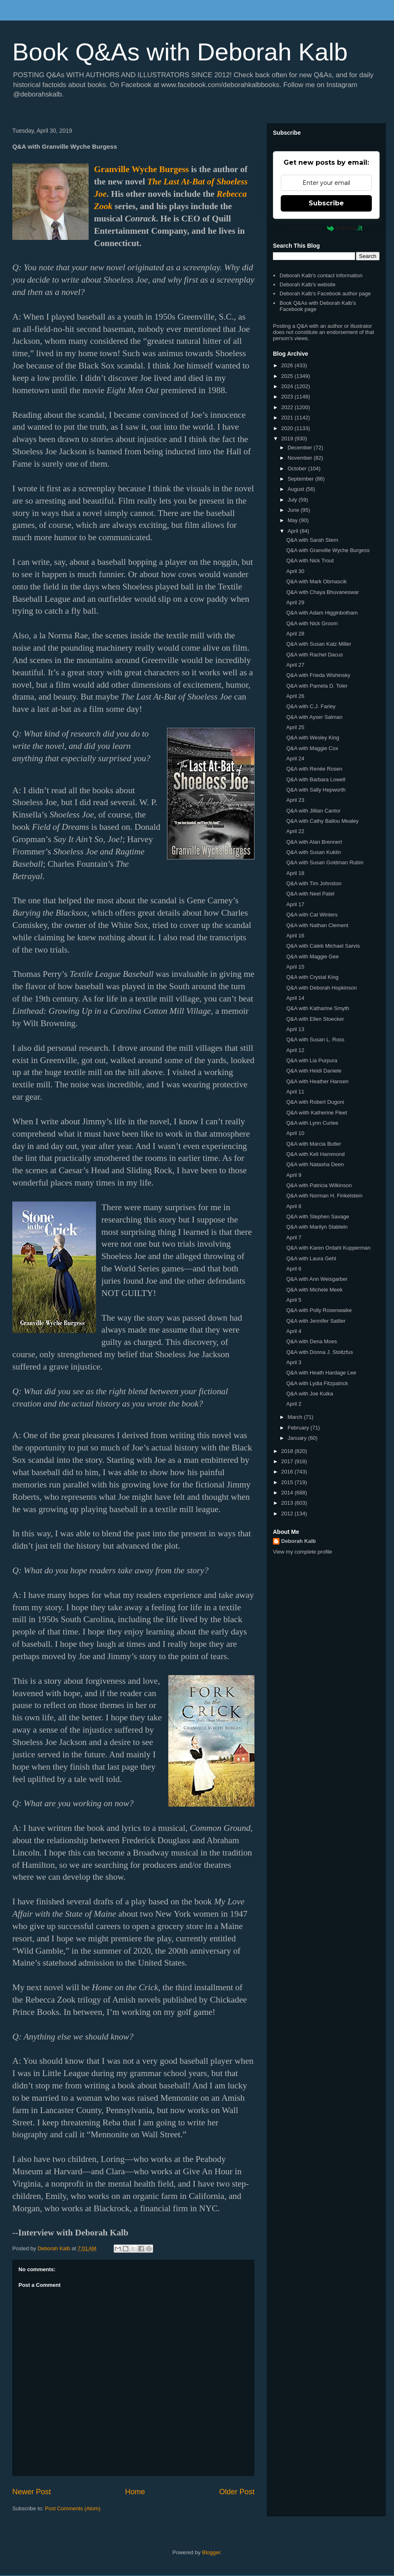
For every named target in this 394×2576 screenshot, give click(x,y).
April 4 (293, 1331)
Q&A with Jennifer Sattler (316, 1321)
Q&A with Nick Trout (310, 560)
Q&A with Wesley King (312, 737)
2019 (288, 438)
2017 (288, 1461)
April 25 (295, 727)
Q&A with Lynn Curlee (312, 1123)
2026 (288, 365)
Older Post (236, 2492)
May (293, 520)
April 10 (295, 1133)
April (294, 531)
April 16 (295, 935)
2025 (288, 376)
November (301, 458)
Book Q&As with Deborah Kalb (180, 52)
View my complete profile (302, 1552)
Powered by (326, 228)
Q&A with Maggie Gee (312, 956)
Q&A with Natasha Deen (315, 1164)
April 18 (295, 873)
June (294, 510)
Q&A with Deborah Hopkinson (321, 988)
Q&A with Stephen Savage (317, 1216)
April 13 (295, 1029)
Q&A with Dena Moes (311, 1341)
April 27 (295, 665)
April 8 (293, 1206)
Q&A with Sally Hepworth (316, 790)
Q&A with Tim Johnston (313, 883)
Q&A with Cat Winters (311, 915)
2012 (288, 1513)
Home (135, 2492)
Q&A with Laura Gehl (311, 1258)
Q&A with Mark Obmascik (316, 581)
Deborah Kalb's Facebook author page (325, 293)
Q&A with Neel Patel (310, 894)
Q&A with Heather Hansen (317, 1081)
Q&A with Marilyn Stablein (317, 1227)
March (296, 1417)
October (298, 468)
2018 (288, 1451)
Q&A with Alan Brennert (314, 842)
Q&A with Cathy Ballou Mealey (322, 821)
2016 (288, 1472)
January (298, 1438)
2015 (288, 1482)
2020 (288, 428)
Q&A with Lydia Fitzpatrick (317, 1383)
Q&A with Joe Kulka (309, 1393)
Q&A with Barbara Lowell (315, 779)
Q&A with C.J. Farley (310, 706)
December (301, 447)
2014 (288, 1492)
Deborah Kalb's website (307, 284)
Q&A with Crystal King (312, 977)
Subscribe (326, 203)
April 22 (295, 831)
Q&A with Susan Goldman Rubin (324, 862)
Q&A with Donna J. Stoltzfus (319, 1352)
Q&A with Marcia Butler (313, 1144)
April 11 (295, 1092)
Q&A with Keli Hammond (315, 1154)
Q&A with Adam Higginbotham (321, 613)
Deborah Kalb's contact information (320, 275)
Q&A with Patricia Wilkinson (319, 1185)
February (299, 1428)
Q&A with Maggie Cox (312, 748)
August (297, 489)
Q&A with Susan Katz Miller (318, 644)
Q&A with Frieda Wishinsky (318, 675)
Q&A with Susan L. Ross (315, 1039)
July (293, 500)
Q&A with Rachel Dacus (314, 654)
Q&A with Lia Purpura (311, 1060)
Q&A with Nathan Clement (317, 925)
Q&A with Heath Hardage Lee (321, 1373)
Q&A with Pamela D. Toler (316, 686)
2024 (288, 386)
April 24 (295, 758)
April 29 (295, 602)
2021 (288, 417)
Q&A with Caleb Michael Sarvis (323, 946)
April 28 (295, 634)
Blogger (211, 2552)
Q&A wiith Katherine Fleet (316, 1113)
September (301, 479)
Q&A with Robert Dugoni (315, 1102)
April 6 (293, 1269)
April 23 (295, 800)
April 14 (295, 998)
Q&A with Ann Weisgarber (316, 1279)
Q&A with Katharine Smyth (317, 1008)
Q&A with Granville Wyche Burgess (327, 550)
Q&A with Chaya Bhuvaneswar (322, 592)
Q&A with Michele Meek (314, 1290)
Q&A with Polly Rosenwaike (319, 1310)
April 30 (295, 571)
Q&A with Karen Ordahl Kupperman (328, 1248)
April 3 (293, 1362)
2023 (288, 397)
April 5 (293, 1300)
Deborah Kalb (298, 1541)
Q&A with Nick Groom (312, 623)
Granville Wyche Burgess (141, 169)
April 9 (293, 1175)
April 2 (293, 1404)
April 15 (295, 967)
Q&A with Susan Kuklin (313, 852)
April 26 (295, 696)
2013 (288, 1503)
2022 (288, 407)
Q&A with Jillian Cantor (313, 811)
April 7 (293, 1237)
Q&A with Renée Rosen (314, 769)
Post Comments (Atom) (73, 2508)
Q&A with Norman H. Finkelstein (324, 1195)
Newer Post (31, 2492)
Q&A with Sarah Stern (312, 540)
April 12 (295, 1050)
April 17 (295, 904)
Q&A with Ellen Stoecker (315, 1019)
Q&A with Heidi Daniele (313, 1071)
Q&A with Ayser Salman (314, 717)
